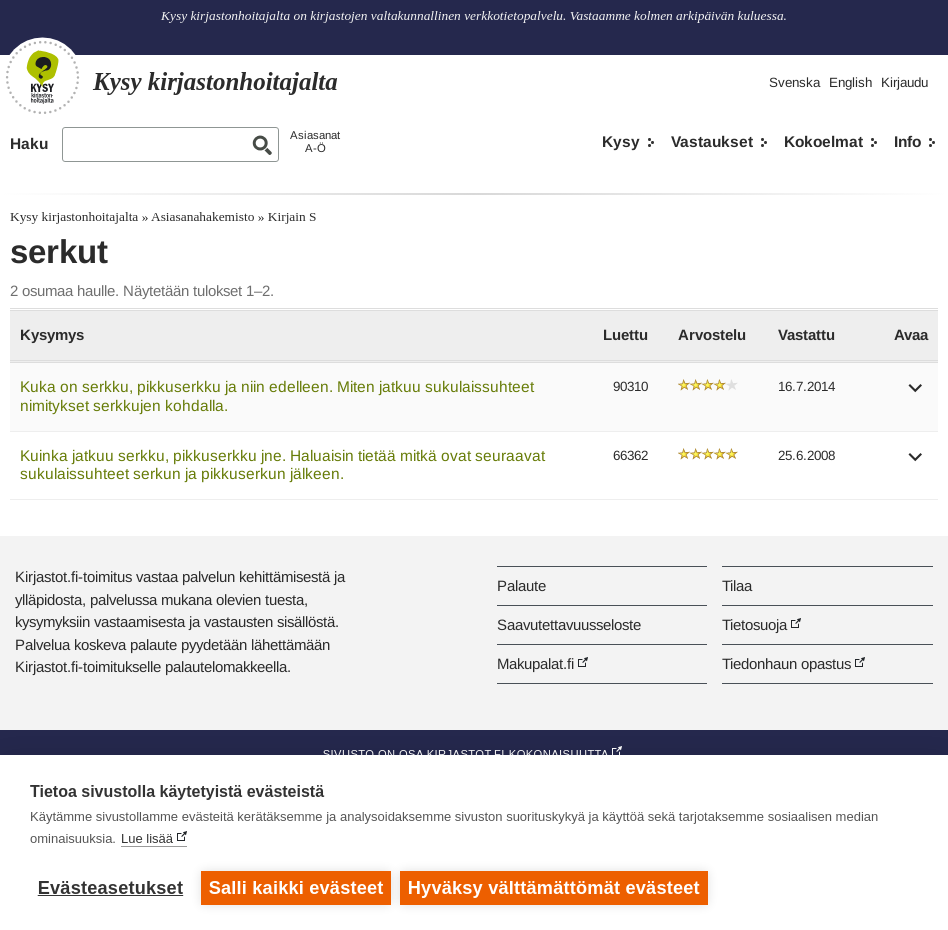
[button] (916, 394)
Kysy (621, 141)
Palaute (521, 585)
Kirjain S (292, 216)
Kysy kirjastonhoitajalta (74, 216)
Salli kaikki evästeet (296, 888)
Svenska (794, 82)
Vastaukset (712, 141)
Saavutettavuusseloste (569, 624)
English (850, 82)
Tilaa (737, 585)
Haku (29, 143)
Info (907, 141)
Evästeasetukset (110, 888)
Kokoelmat (823, 141)
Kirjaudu (904, 82)
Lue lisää (147, 839)
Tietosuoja (754, 624)
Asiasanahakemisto (202, 216)
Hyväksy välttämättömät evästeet (555, 888)
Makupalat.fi (535, 663)
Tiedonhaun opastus (786, 663)
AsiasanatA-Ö (315, 141)
